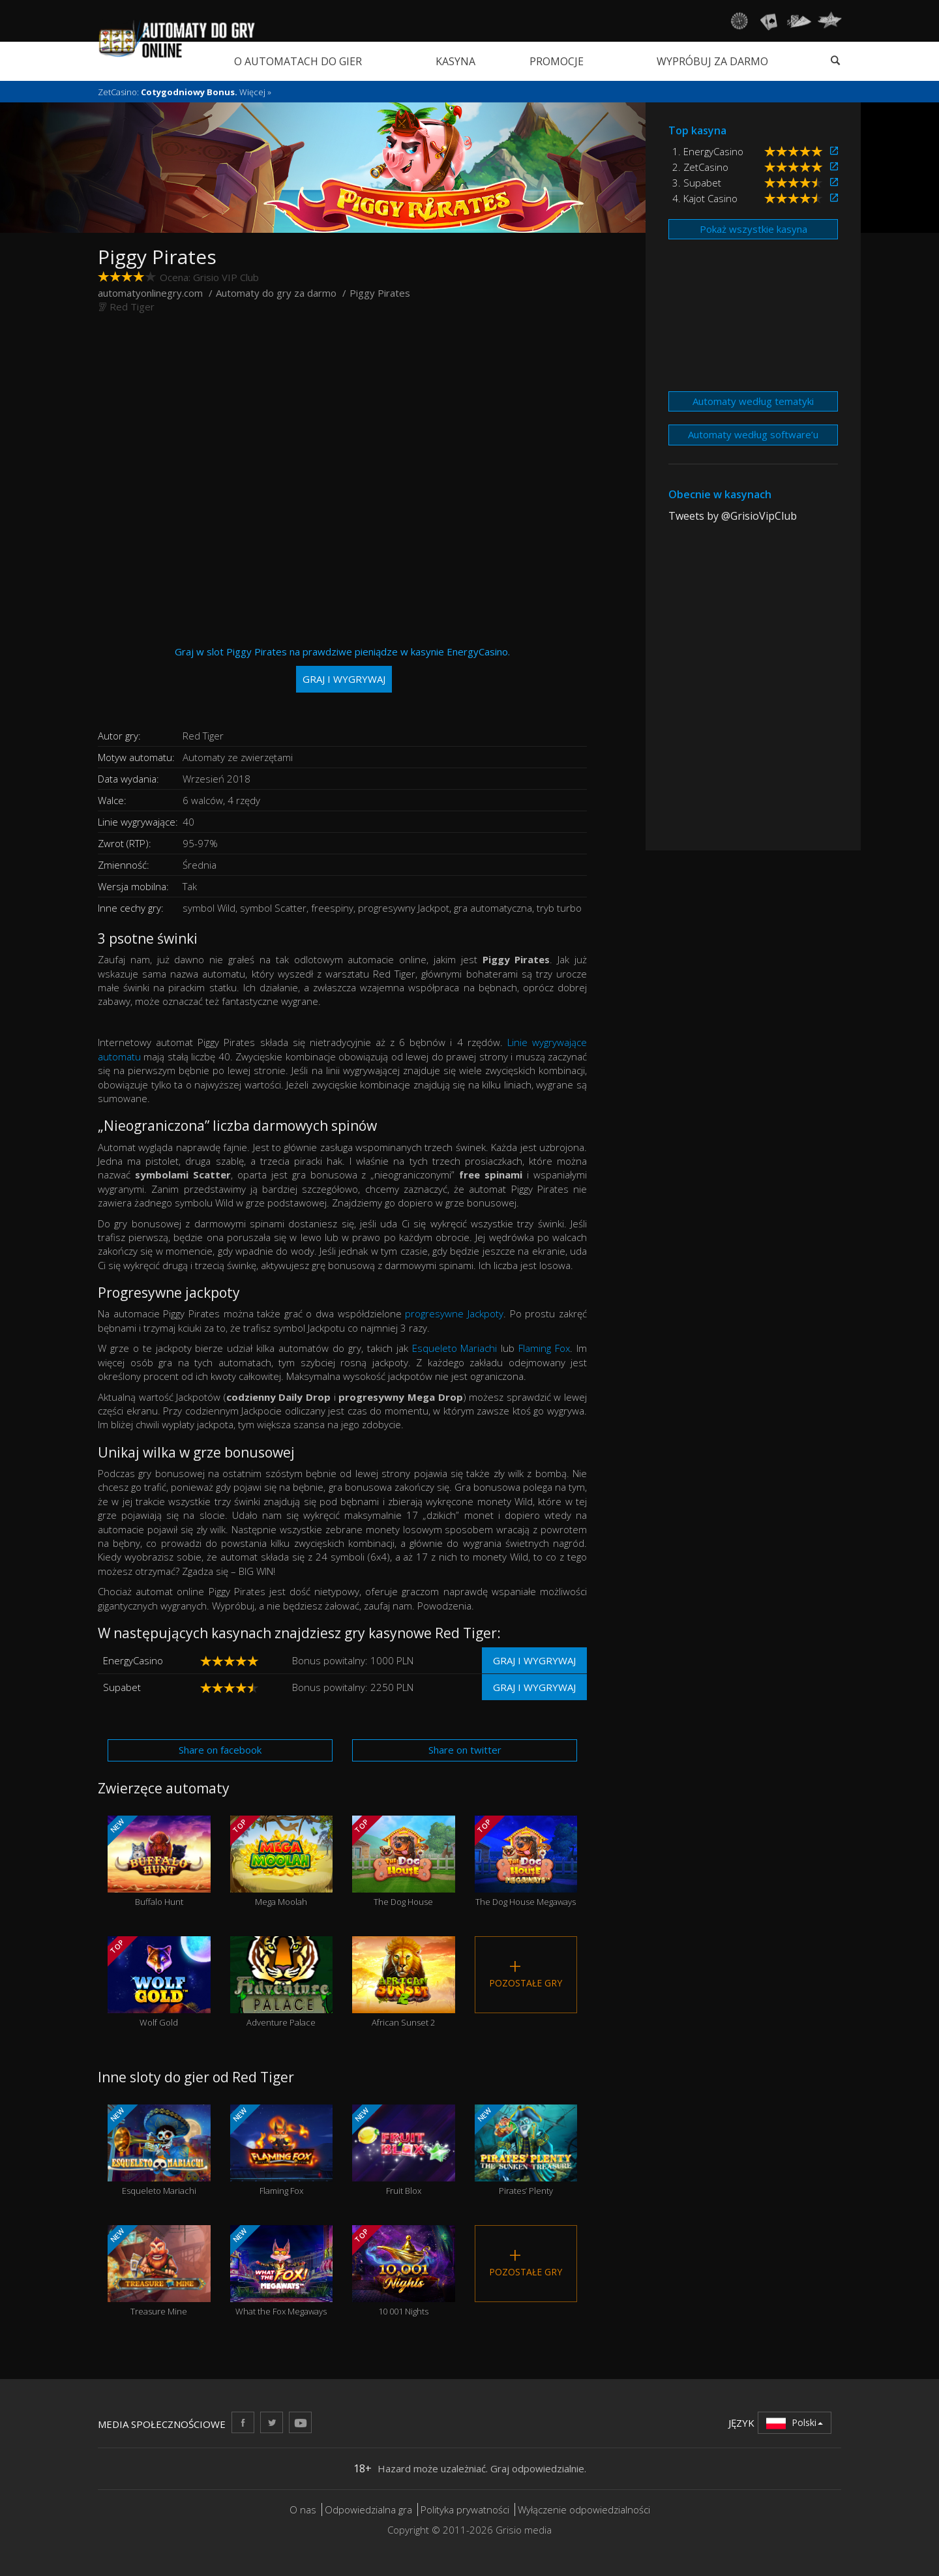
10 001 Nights (403, 2271)
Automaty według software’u (753, 434)
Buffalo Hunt (159, 1862)
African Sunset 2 (403, 1982)
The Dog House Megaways (526, 1862)
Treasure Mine (159, 2271)
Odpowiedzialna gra (368, 2509)
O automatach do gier (298, 61)
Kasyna (455, 61)
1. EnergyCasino (707, 151)
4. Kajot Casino (705, 198)
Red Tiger (132, 306)
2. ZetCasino (700, 167)
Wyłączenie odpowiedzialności (584, 2509)
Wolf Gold (159, 1982)
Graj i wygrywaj (534, 1660)
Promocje (556, 61)
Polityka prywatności (465, 2509)
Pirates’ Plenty (526, 2150)
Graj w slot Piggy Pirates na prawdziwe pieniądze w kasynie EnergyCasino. (342, 669)
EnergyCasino (133, 1660)
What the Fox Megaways (281, 2271)
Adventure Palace (281, 1982)
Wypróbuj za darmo (712, 61)
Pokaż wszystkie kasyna (753, 228)
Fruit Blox (403, 2150)
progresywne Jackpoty (454, 1313)
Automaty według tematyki (753, 401)
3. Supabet (696, 182)
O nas (303, 2509)
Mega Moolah (281, 1862)
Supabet (122, 1687)
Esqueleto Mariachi (455, 1348)
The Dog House (403, 1862)
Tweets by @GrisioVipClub (732, 516)
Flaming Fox (544, 1348)
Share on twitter (464, 1749)
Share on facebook (220, 1749)
